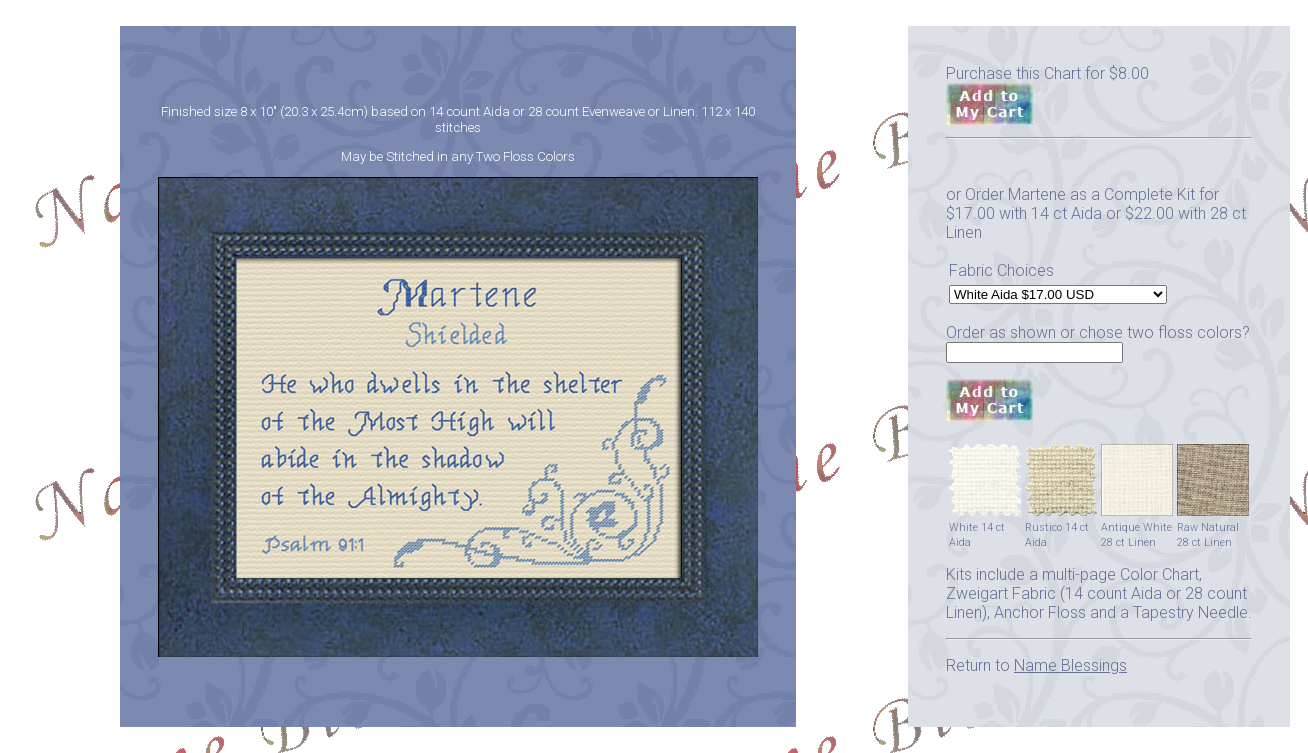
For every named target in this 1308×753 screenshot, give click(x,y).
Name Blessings (1070, 665)
